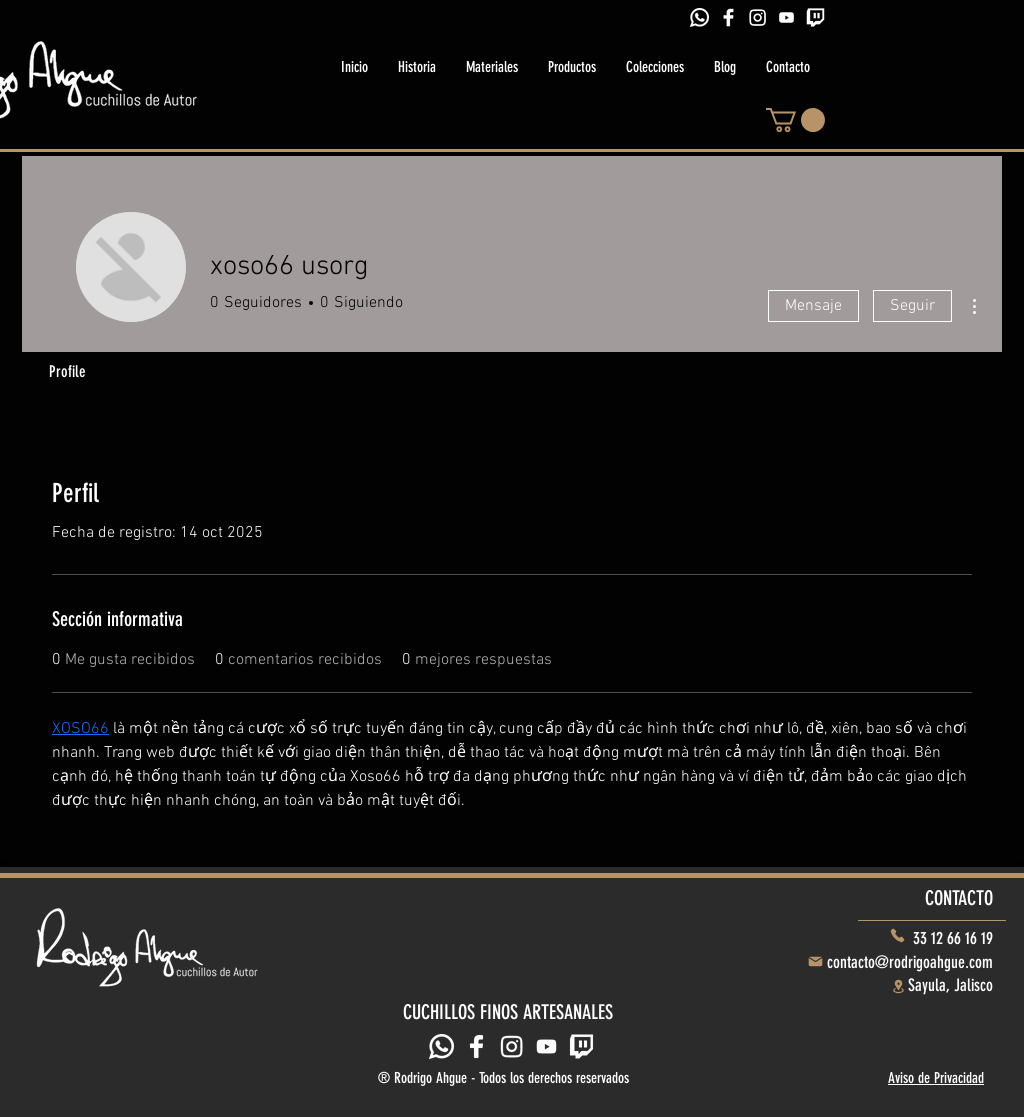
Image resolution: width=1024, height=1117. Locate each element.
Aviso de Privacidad (936, 1078)
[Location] (898, 986)
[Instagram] (757, 17)
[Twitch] (815, 17)
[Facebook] (728, 17)
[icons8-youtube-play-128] (786, 17)
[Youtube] (546, 1046)
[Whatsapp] (699, 17)
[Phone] (897, 935)
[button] (795, 120)
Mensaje (813, 306)
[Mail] (815, 962)
